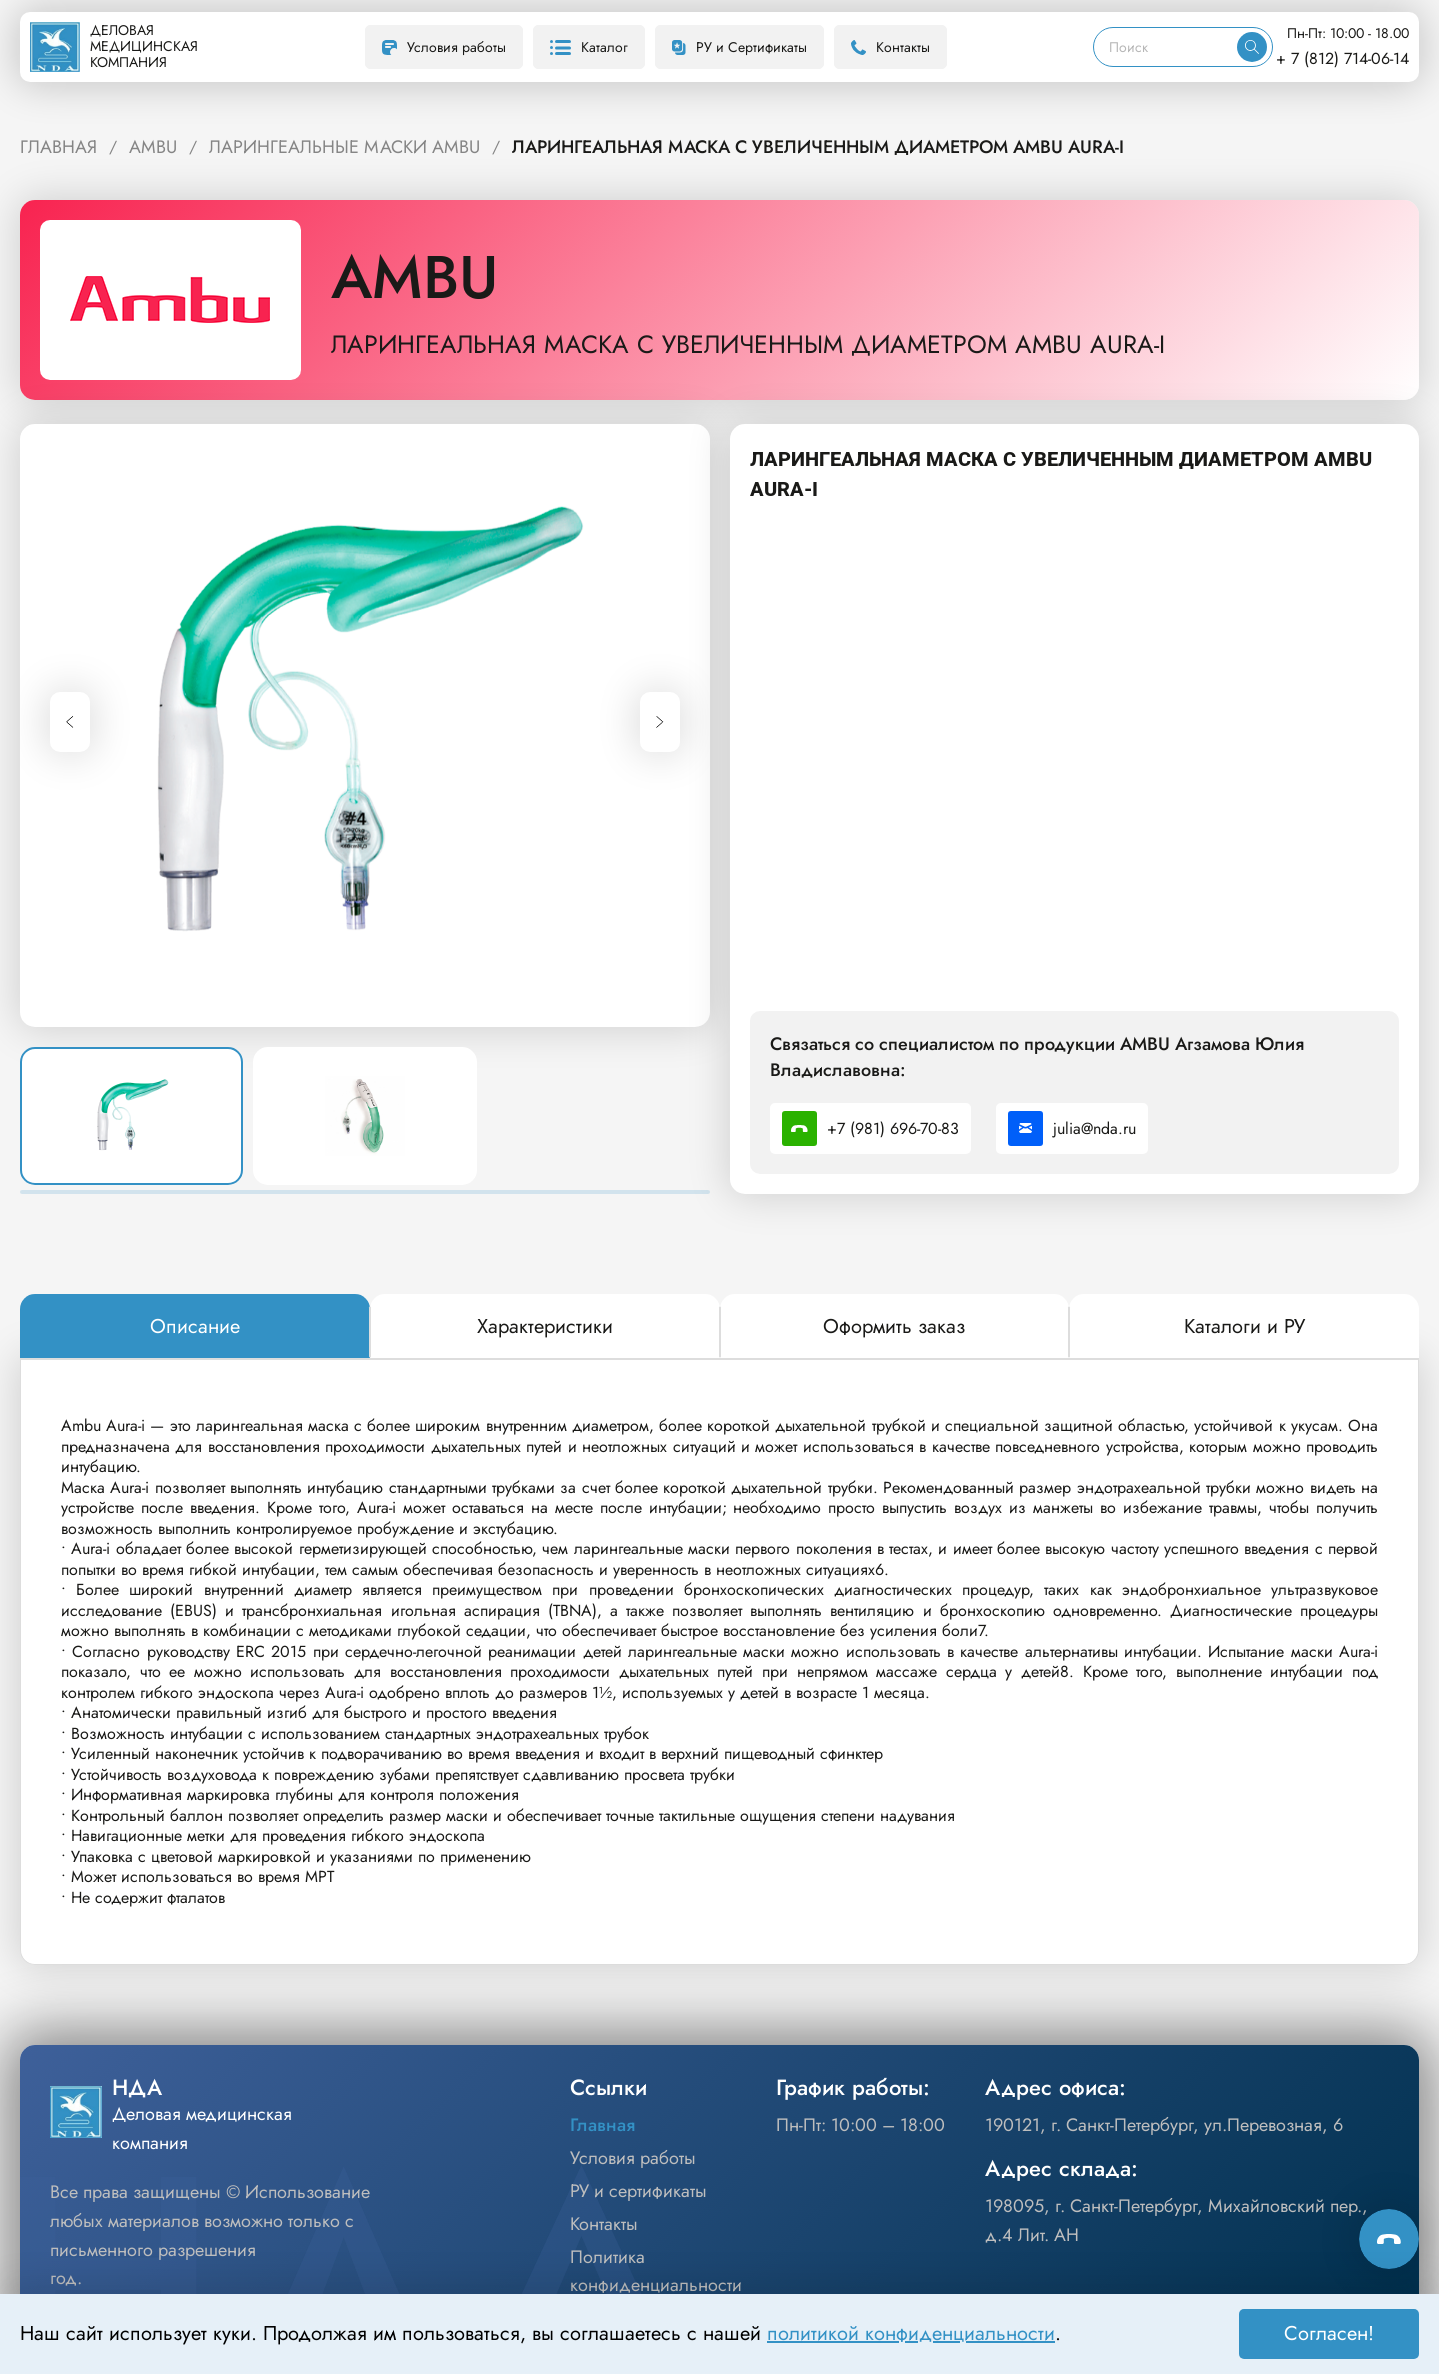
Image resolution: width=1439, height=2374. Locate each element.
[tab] (195, 1327)
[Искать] (1252, 47)
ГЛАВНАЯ (58, 147)
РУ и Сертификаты (739, 47)
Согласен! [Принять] (1329, 2333)
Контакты (890, 47)
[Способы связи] (1389, 2239)
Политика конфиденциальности (656, 2271)
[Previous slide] (70, 722)
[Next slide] (660, 722)
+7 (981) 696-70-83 (870, 1128)
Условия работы (444, 47)
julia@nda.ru (1072, 1128)
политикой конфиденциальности (911, 2333)
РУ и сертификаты (638, 2191)
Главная (602, 2125)
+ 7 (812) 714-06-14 (1342, 58)
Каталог (589, 47)
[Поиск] (1165, 47)
